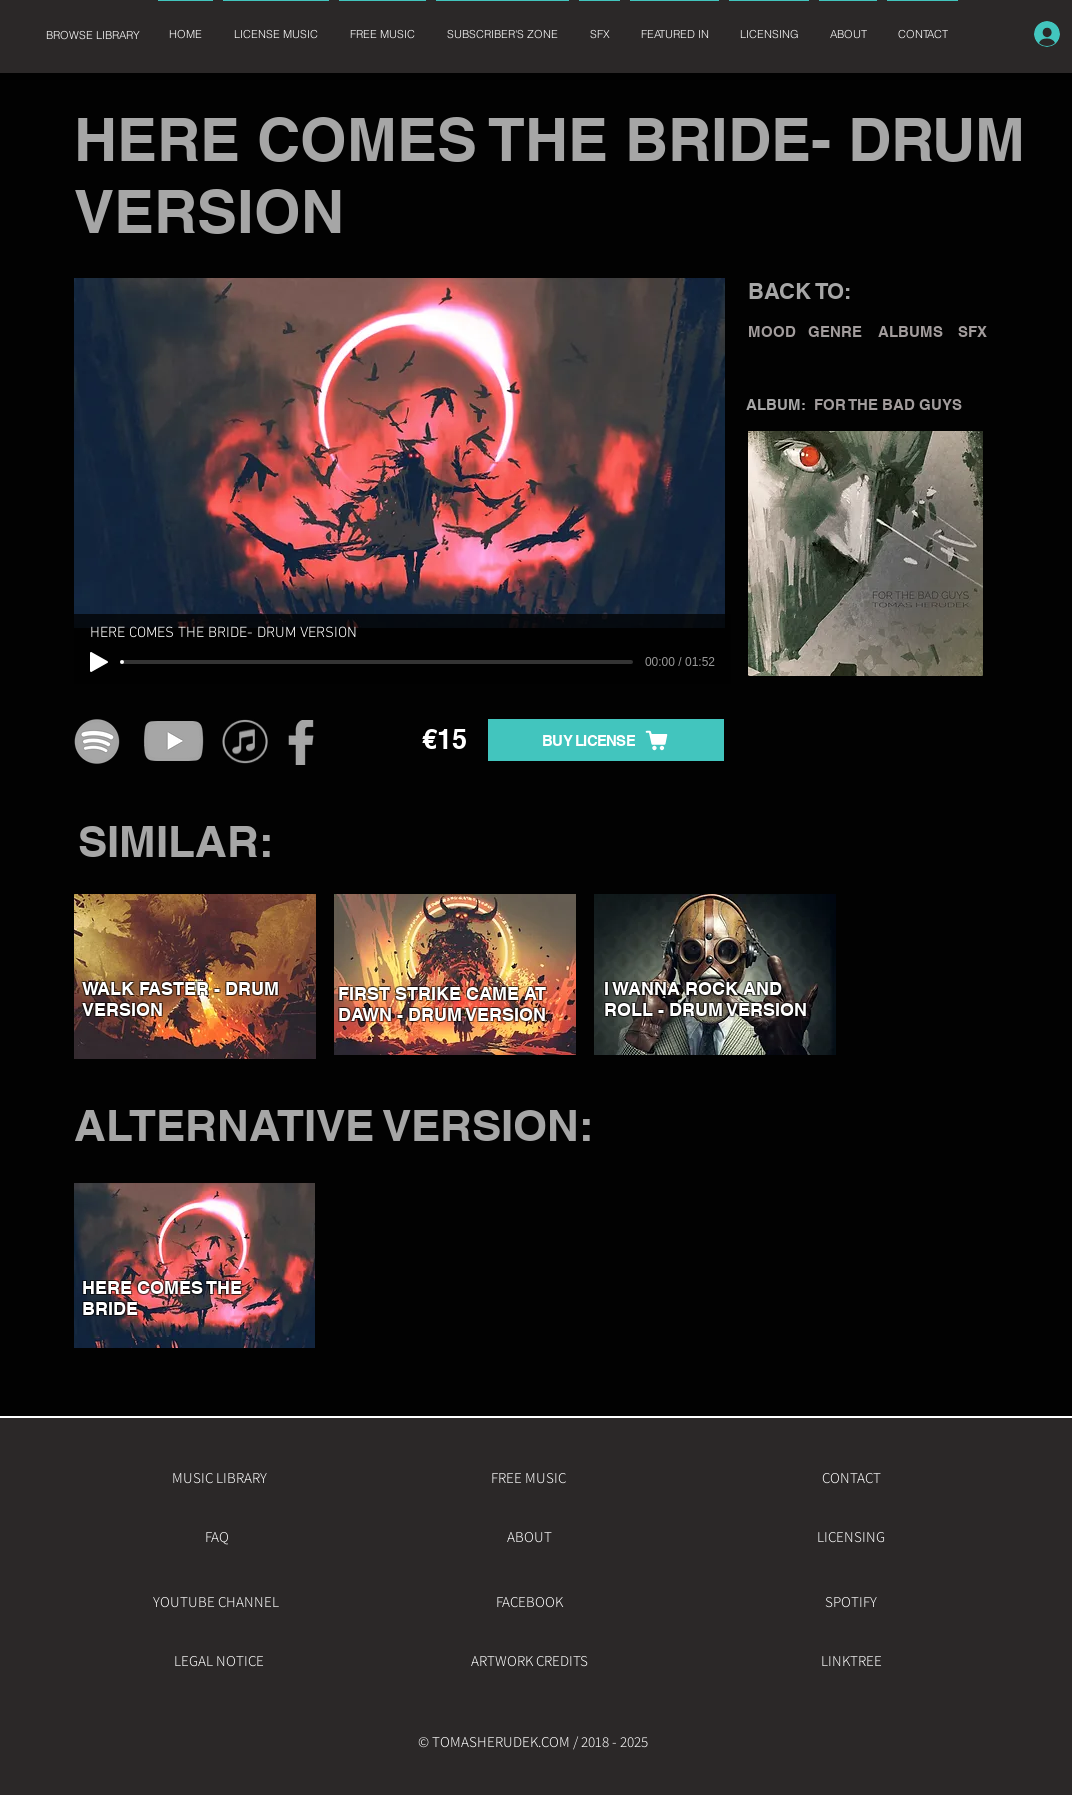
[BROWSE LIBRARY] (92, 35)
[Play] (99, 662)
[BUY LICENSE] (606, 740)
